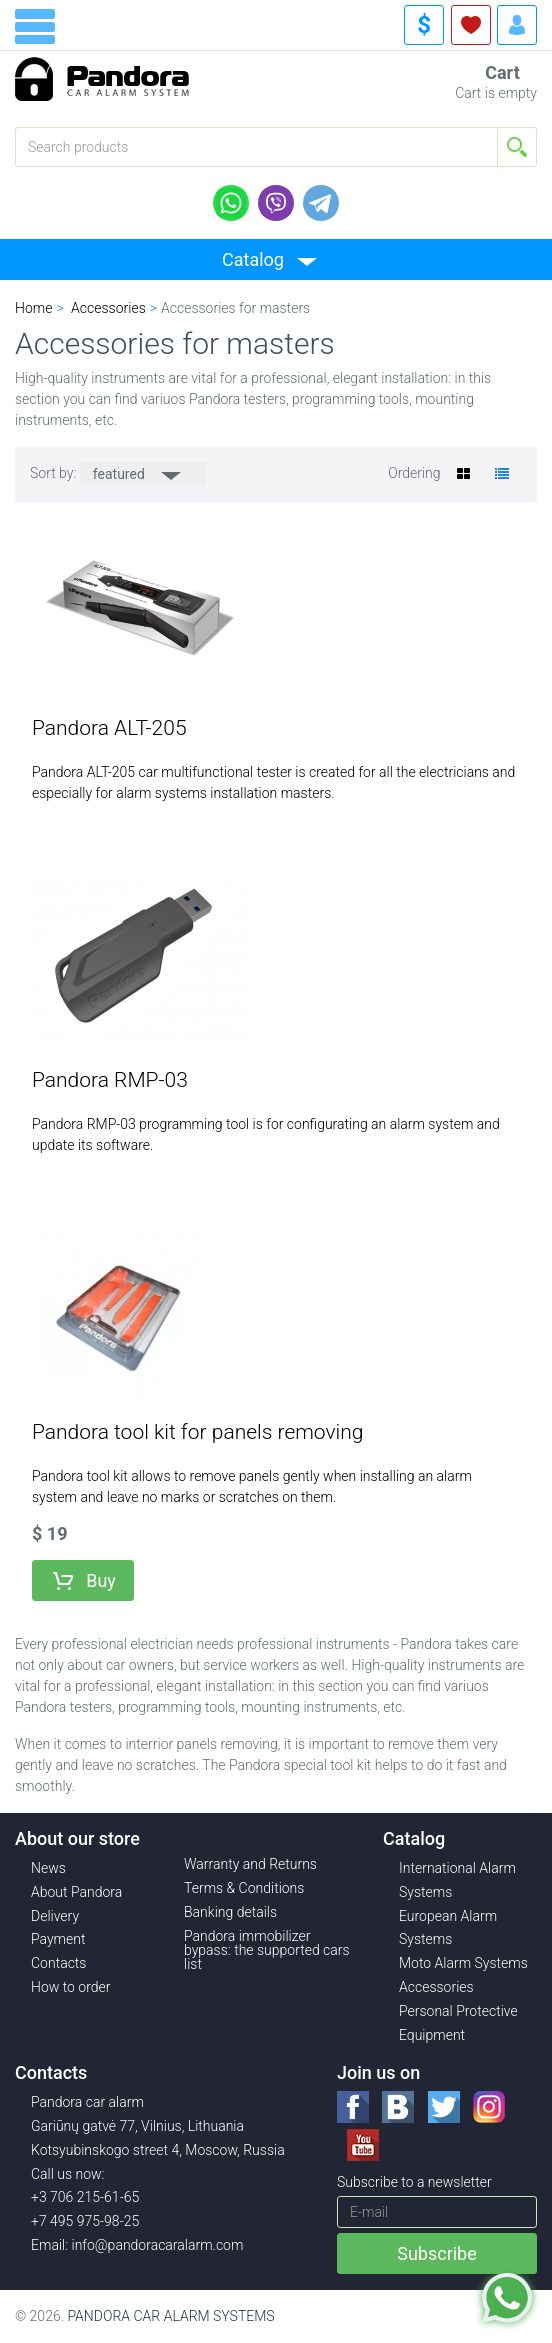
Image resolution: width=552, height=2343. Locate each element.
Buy (101, 1580)
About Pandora (76, 1892)
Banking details (230, 1912)
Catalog (253, 259)
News (48, 1868)
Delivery (55, 1916)
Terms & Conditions (244, 1888)
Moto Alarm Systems (463, 1963)
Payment (58, 1939)
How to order (71, 1987)
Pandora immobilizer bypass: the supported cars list (267, 1950)
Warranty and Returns (250, 1864)
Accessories (436, 1987)
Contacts (58, 1963)
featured (120, 474)
